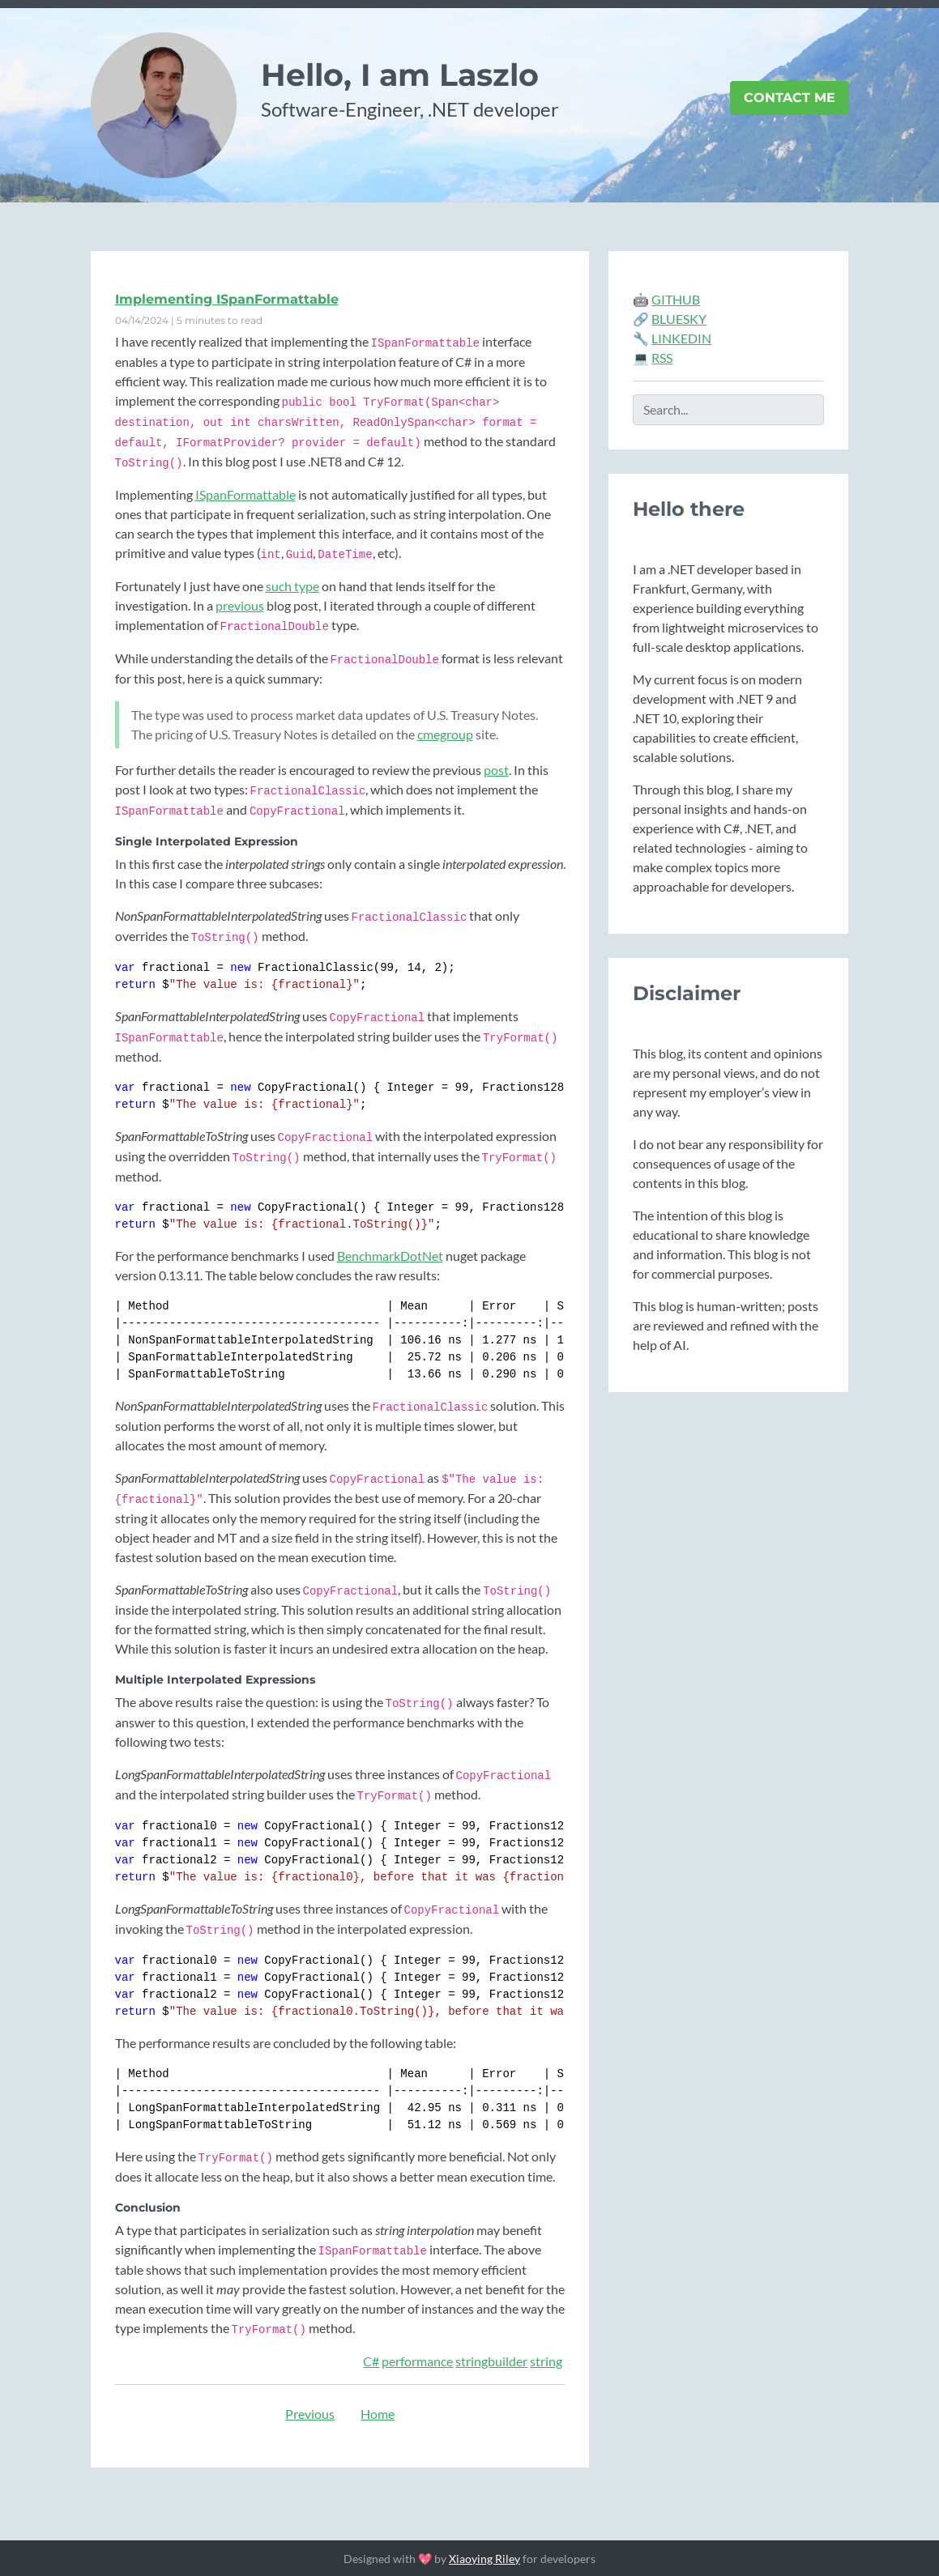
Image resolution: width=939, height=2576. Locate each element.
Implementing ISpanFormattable (227, 299)
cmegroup (445, 734)
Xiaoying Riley (484, 2558)
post (496, 769)
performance (417, 2361)
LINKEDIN (681, 338)
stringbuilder (491, 2361)
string (546, 2361)
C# (371, 2361)
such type (292, 586)
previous (240, 605)
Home (378, 2413)
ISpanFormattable (245, 494)
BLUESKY (678, 318)
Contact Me (789, 97)
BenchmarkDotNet (390, 1255)
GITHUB (675, 299)
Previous (310, 2413)
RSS (661, 357)
